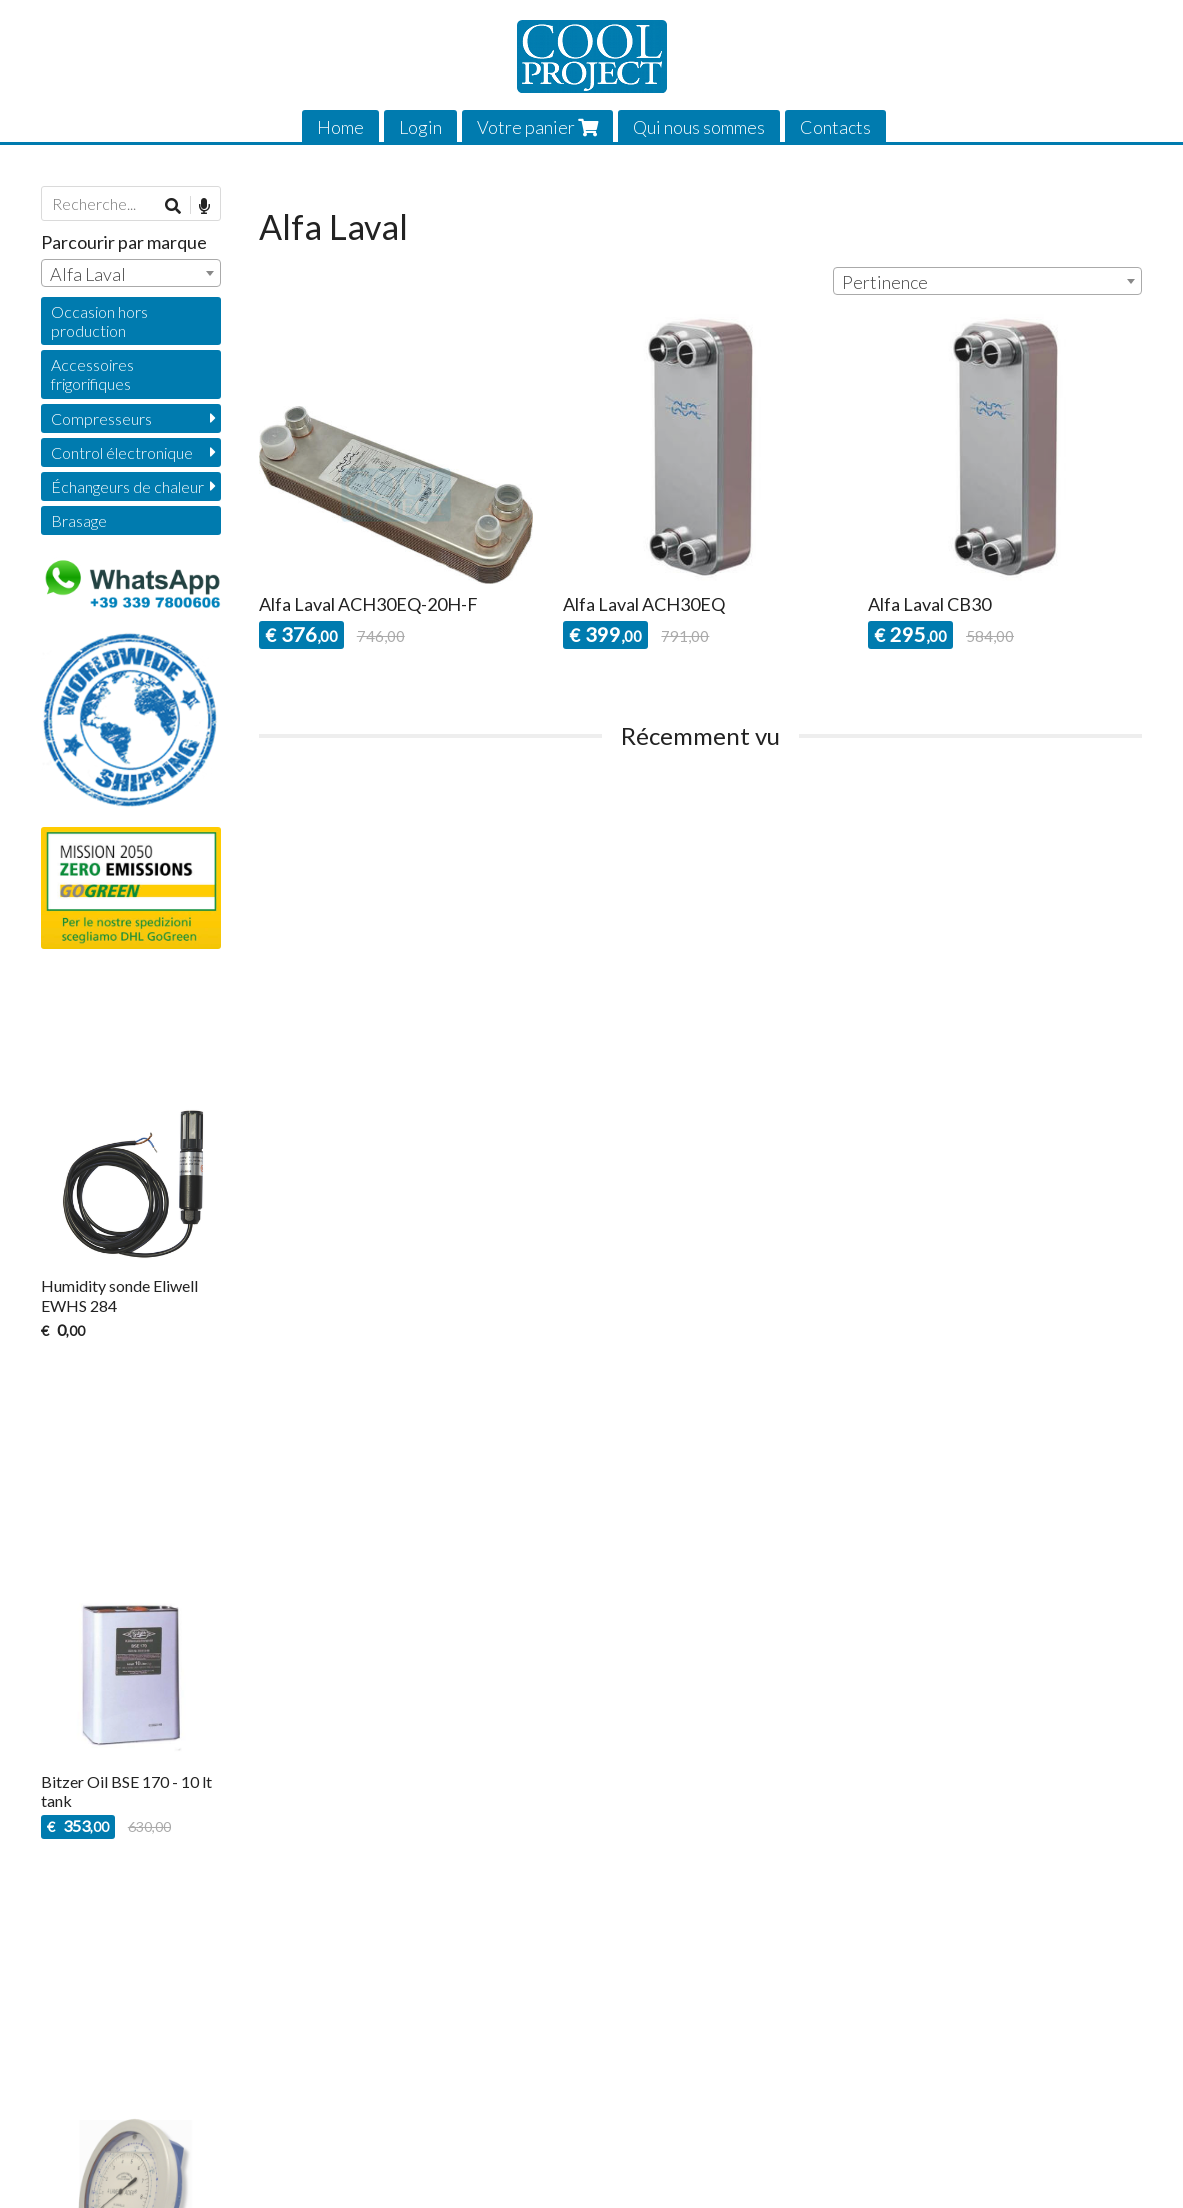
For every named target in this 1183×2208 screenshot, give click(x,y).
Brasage (79, 520)
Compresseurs (101, 418)
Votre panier (537, 127)
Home (340, 127)
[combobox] (987, 281)
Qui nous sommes (699, 127)
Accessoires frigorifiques (92, 374)
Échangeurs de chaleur (127, 486)
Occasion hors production (99, 321)
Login (420, 127)
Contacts (835, 127)
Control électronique (122, 452)
